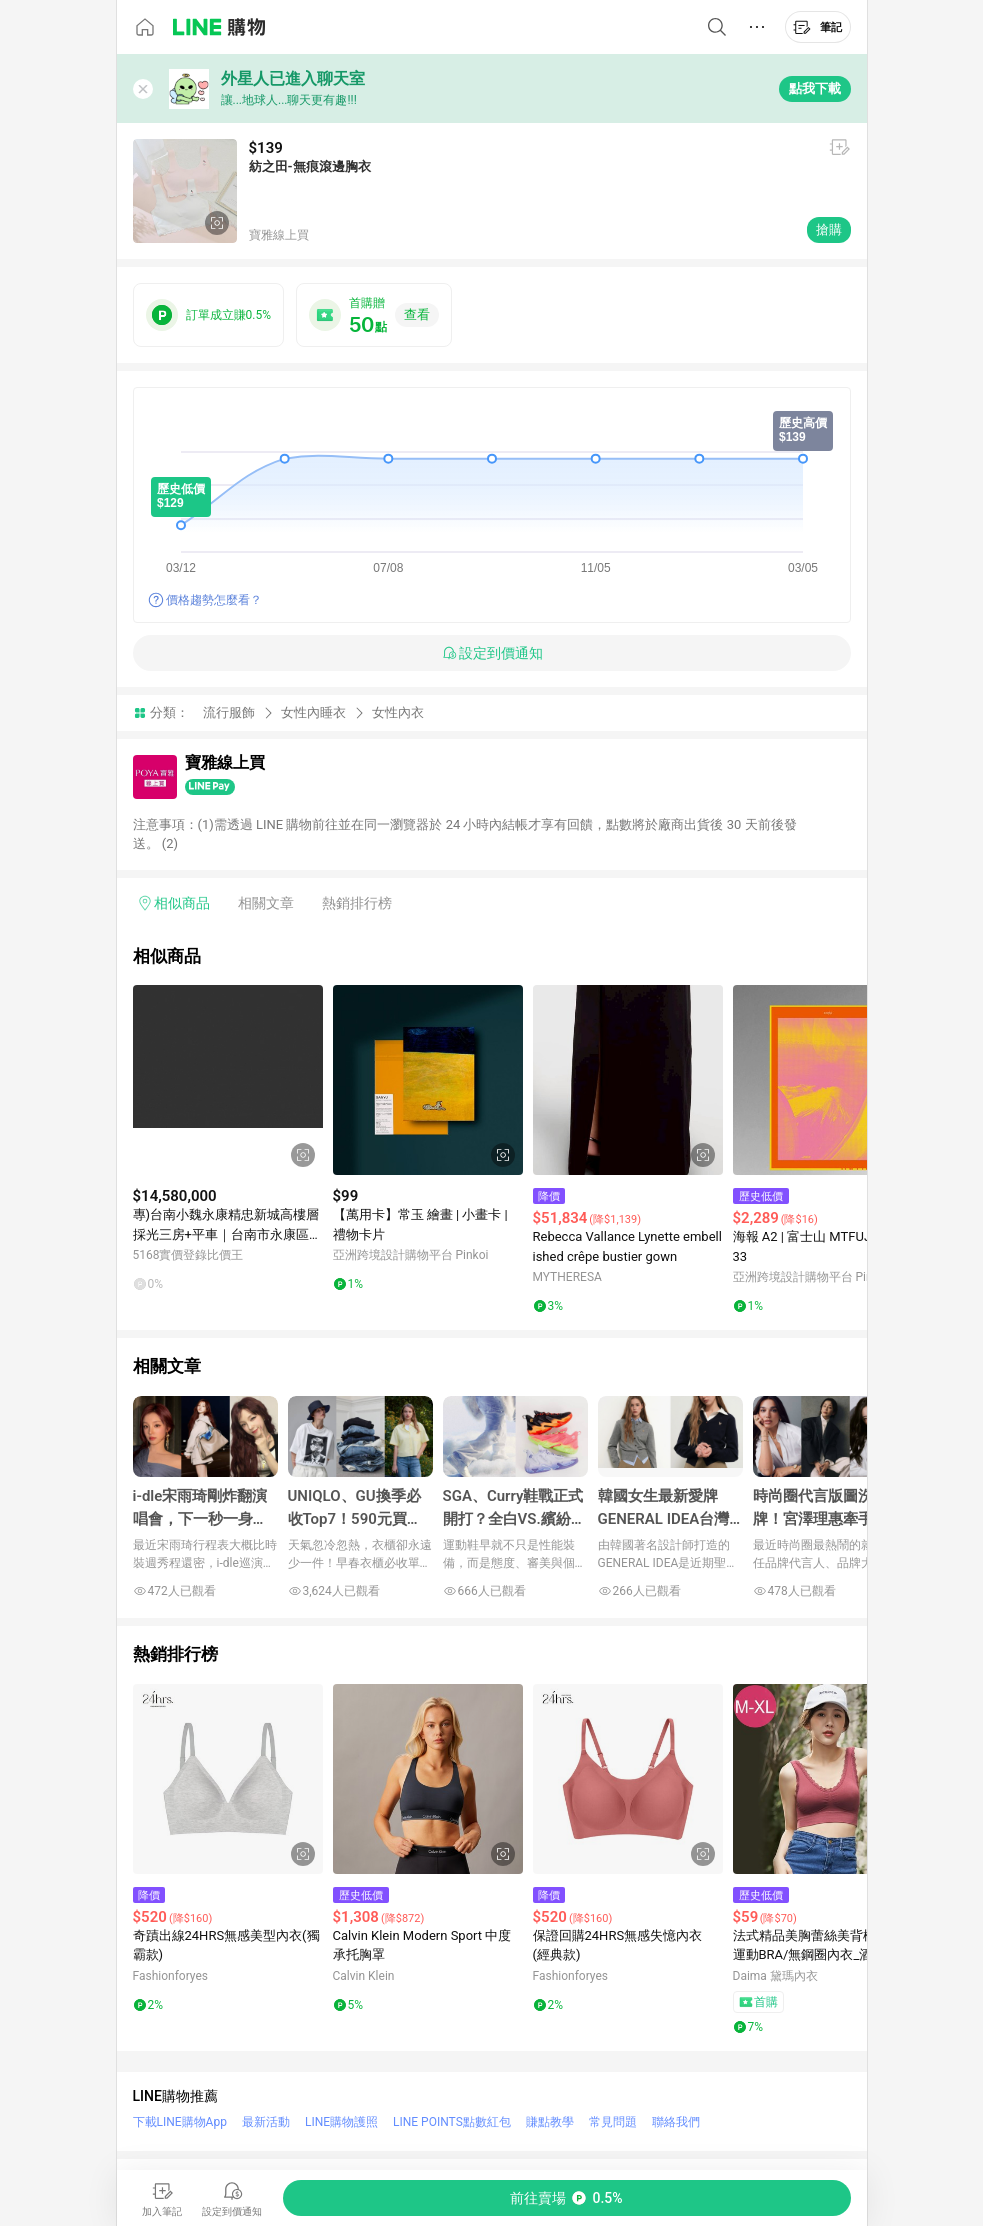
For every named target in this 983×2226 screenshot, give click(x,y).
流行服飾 (229, 712)
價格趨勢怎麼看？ (214, 600)
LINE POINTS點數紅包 (452, 2122)
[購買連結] (567, 2198)
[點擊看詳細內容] (228, 1080)
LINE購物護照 (341, 2122)
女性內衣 (398, 712)
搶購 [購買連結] (829, 229)
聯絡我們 (676, 2122)
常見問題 (613, 2122)
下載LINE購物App (180, 2122)
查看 (417, 314)
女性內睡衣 (313, 712)
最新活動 (266, 2122)
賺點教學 (550, 2122)
